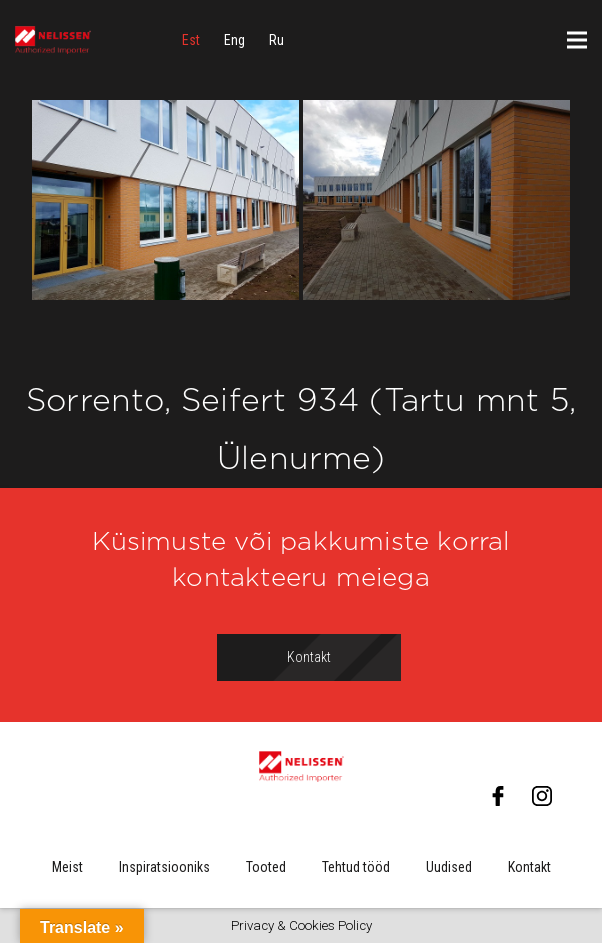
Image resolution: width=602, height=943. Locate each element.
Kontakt (529, 867)
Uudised (449, 867)
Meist (67, 867)
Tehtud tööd (356, 867)
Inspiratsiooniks (164, 867)
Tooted (266, 867)
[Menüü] (577, 40)
